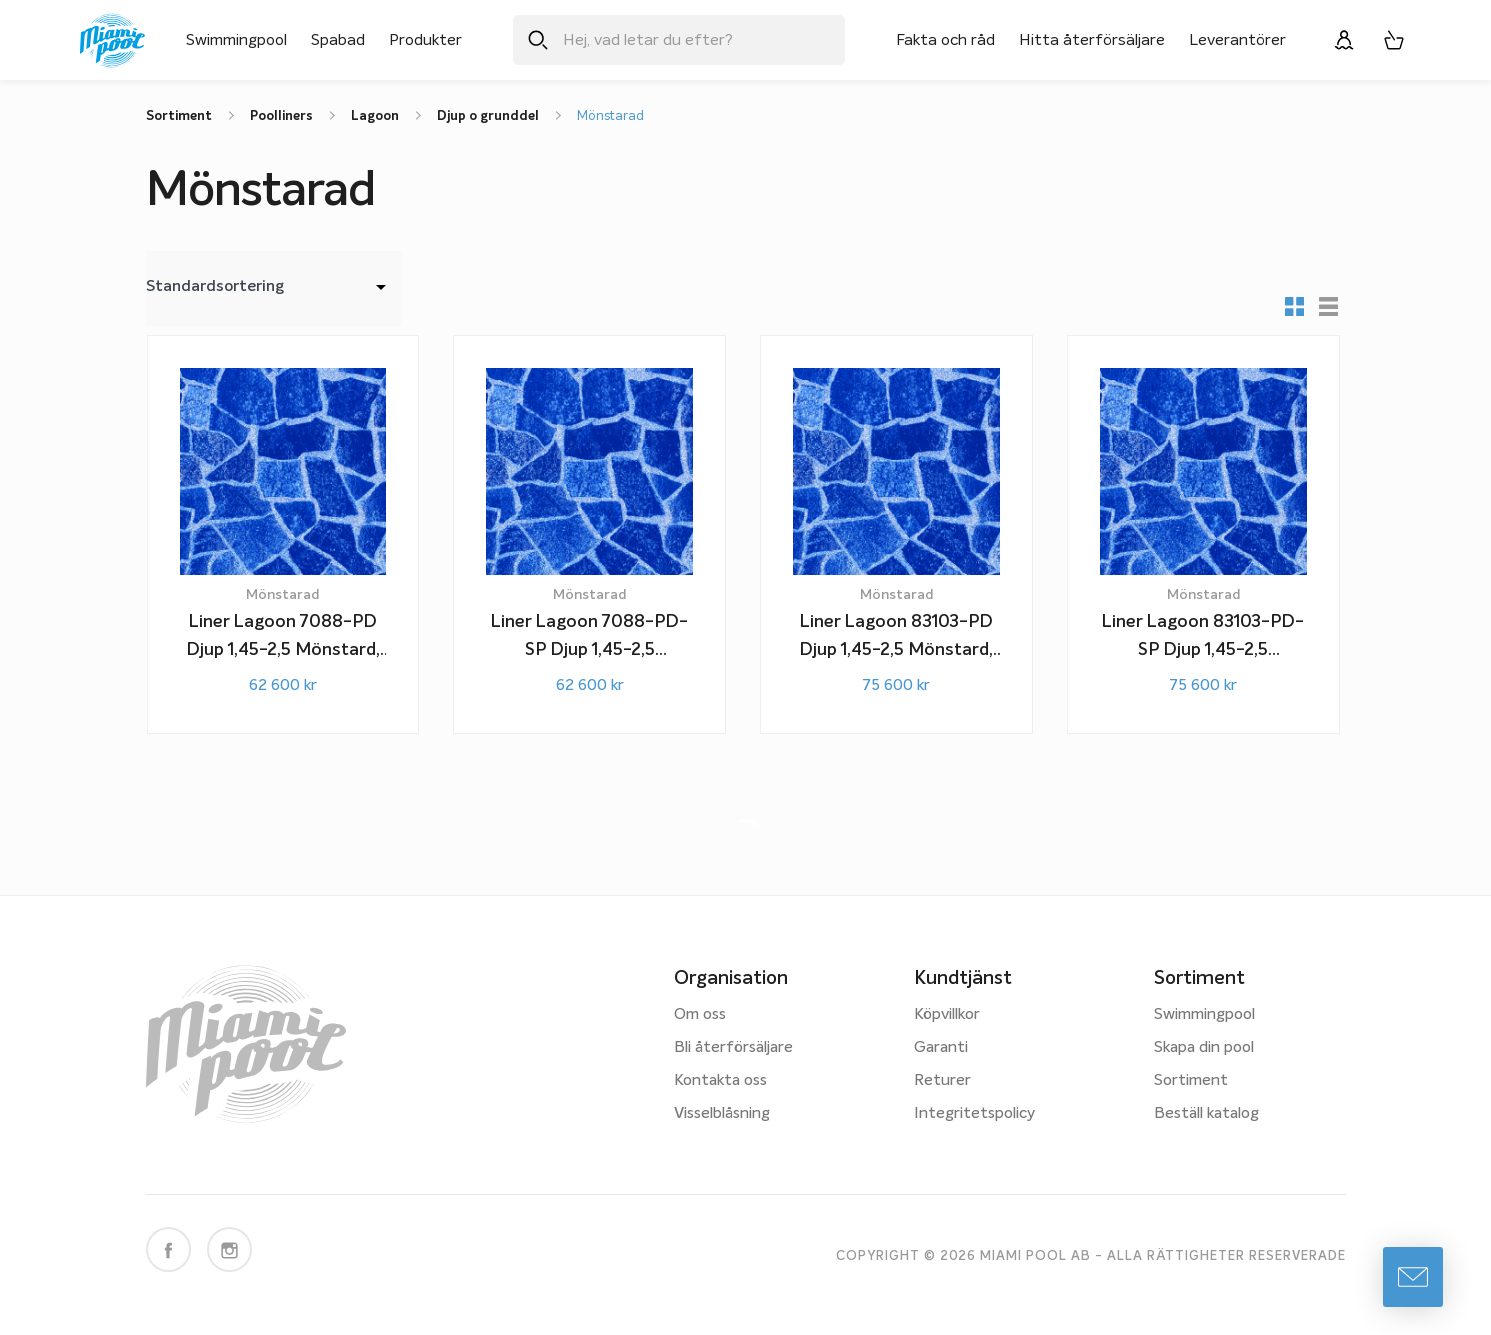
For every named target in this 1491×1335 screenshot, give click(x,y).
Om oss (700, 1015)
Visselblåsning (722, 1114)
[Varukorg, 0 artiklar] (1394, 40)
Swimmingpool (236, 40)
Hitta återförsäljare (1092, 40)
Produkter (425, 40)
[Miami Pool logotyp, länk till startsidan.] (112, 40)
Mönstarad (610, 116)
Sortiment (1191, 1081)
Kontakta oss (720, 1081)
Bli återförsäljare (733, 1048)
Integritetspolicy (974, 1114)
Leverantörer (1237, 40)
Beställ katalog (1206, 1114)
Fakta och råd (945, 40)
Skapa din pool (1204, 1048)
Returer (942, 1081)
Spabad (338, 40)
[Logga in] (1344, 40)
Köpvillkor (947, 1015)
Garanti (941, 1048)
